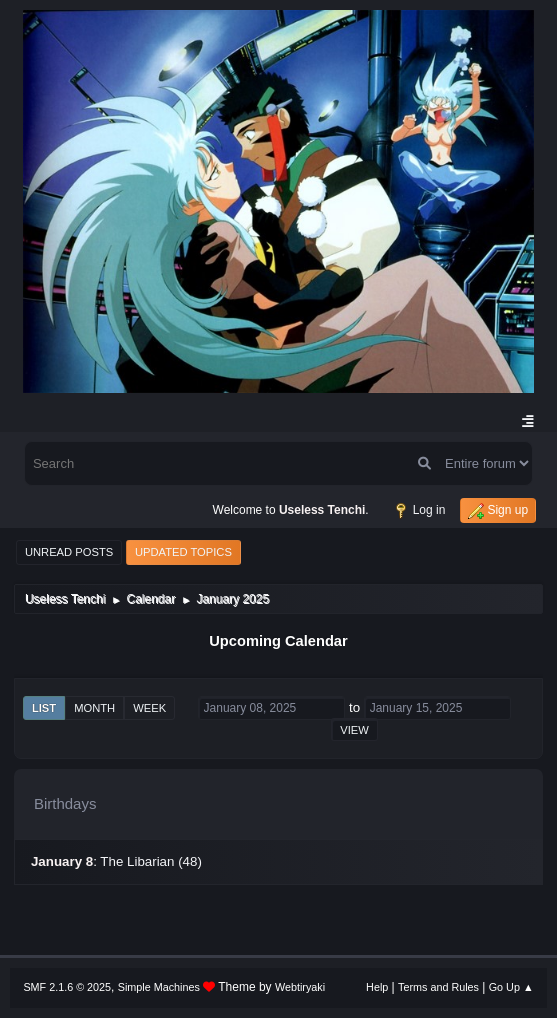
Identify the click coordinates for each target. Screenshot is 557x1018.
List (44, 708)
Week (149, 708)
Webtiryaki (300, 987)
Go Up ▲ (511, 987)
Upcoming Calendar (278, 641)
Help (377, 987)
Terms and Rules (438, 987)
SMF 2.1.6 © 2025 (67, 987)
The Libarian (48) (151, 861)
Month (94, 708)
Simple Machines (159, 987)
